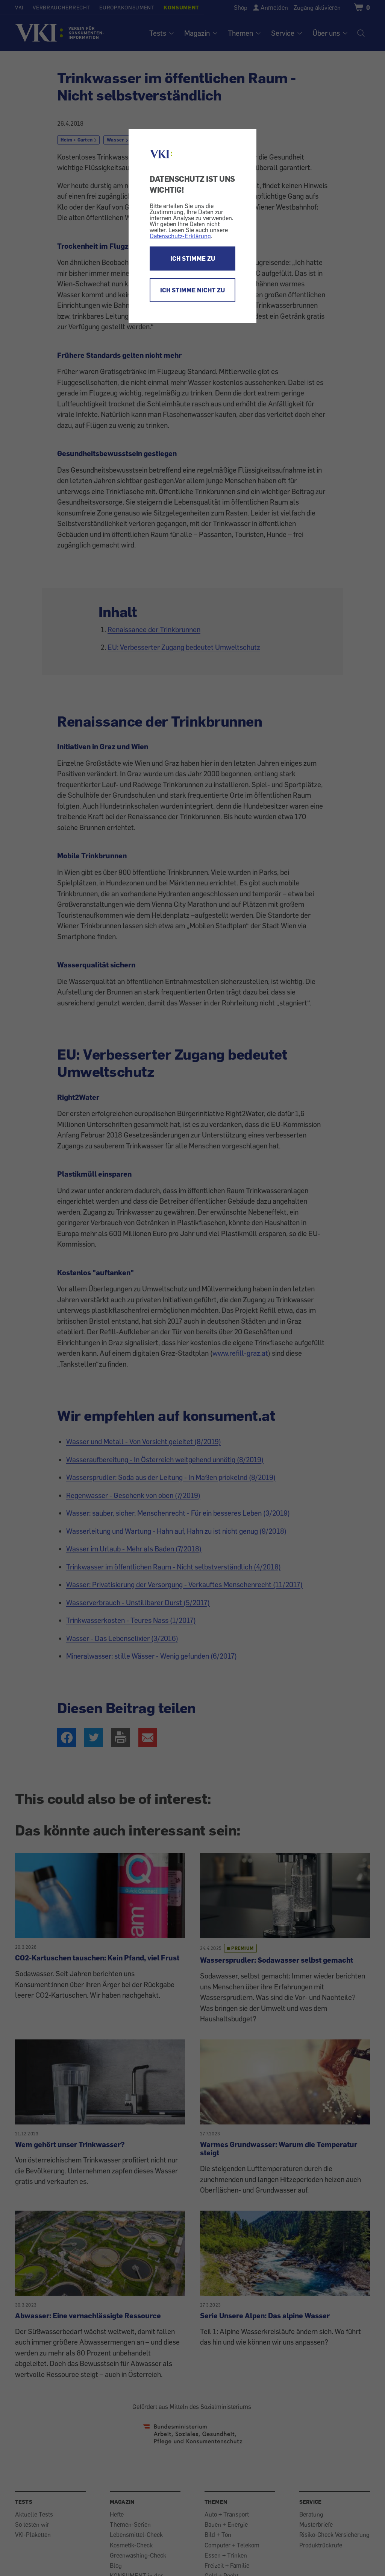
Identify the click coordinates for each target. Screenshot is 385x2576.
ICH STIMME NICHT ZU (192, 290)
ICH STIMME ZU (192, 258)
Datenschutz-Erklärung (180, 236)
